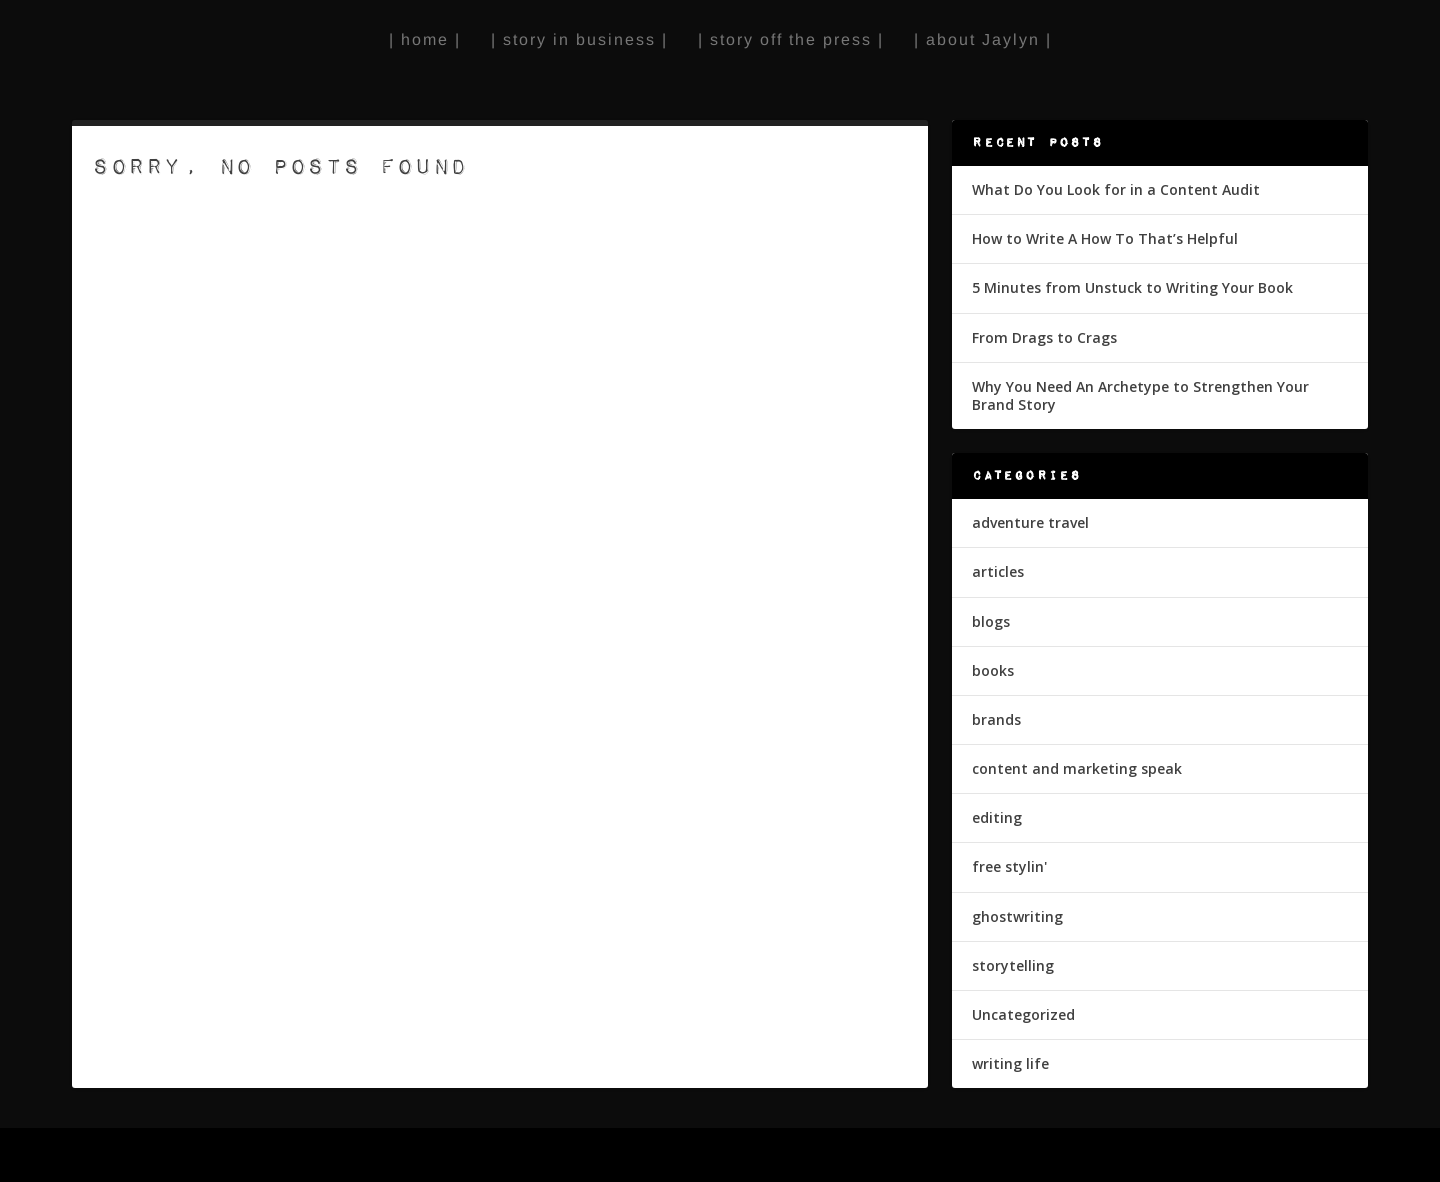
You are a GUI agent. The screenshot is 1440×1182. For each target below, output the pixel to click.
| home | (425, 39)
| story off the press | (791, 39)
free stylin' (1009, 866)
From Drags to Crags (1044, 337)
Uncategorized (1023, 1014)
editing (997, 817)
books (993, 670)
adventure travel (1030, 522)
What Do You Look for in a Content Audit (1116, 189)
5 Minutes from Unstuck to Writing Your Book (1132, 287)
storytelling (1013, 965)
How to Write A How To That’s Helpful (1105, 238)
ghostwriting (1017, 916)
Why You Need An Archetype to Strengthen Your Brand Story (1140, 395)
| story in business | (579, 39)
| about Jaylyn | (983, 39)
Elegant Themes (218, 1157)
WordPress (405, 1157)
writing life (1010, 1063)
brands (996, 719)
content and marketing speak (1077, 768)
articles (998, 571)
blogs (991, 621)
